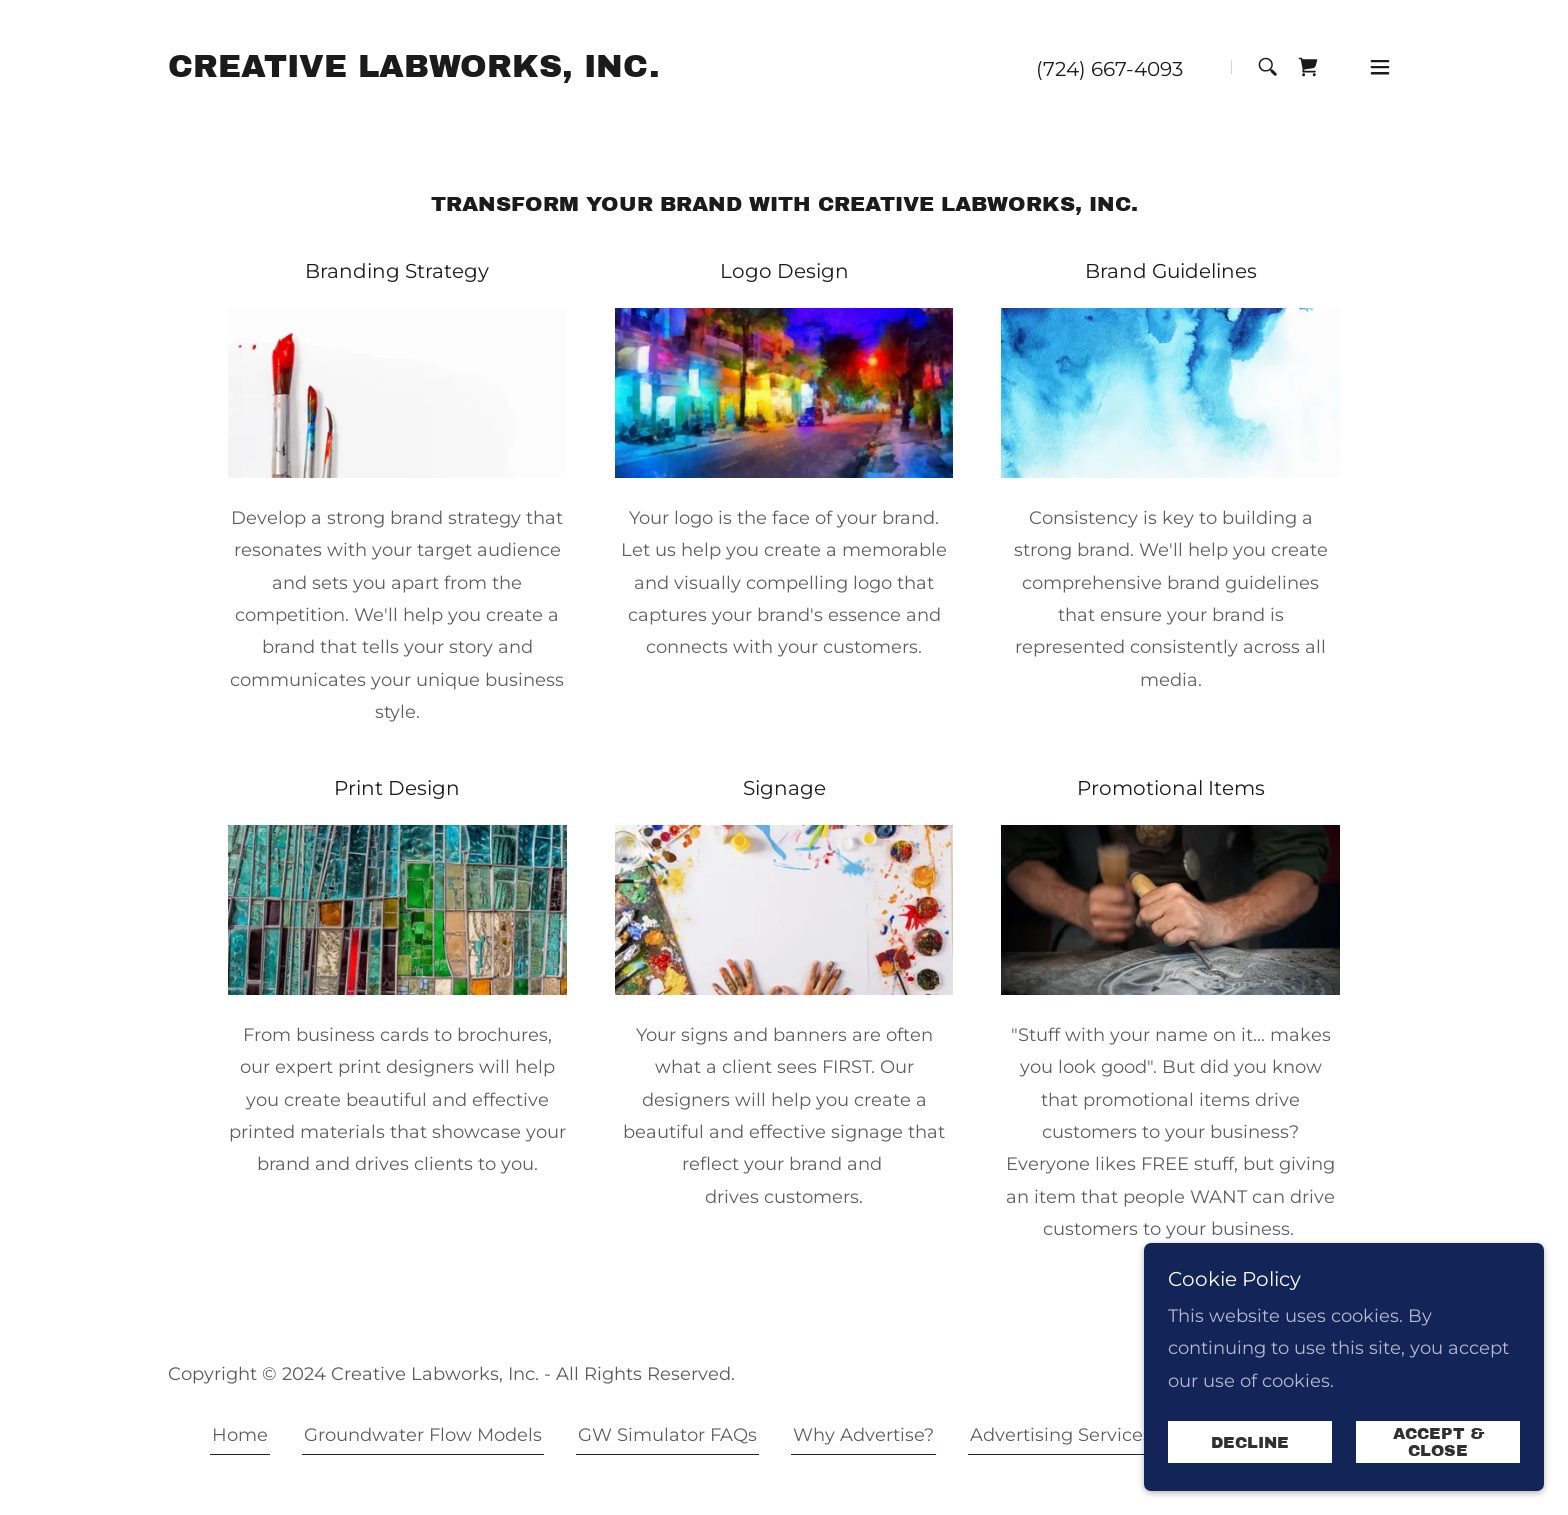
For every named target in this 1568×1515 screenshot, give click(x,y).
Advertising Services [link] (1061, 1435)
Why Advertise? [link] (863, 1435)
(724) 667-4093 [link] (1109, 69)
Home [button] (240, 1435)
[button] (1380, 67)
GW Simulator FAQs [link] (667, 1435)
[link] (414, 71)
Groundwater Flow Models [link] (423, 1435)
